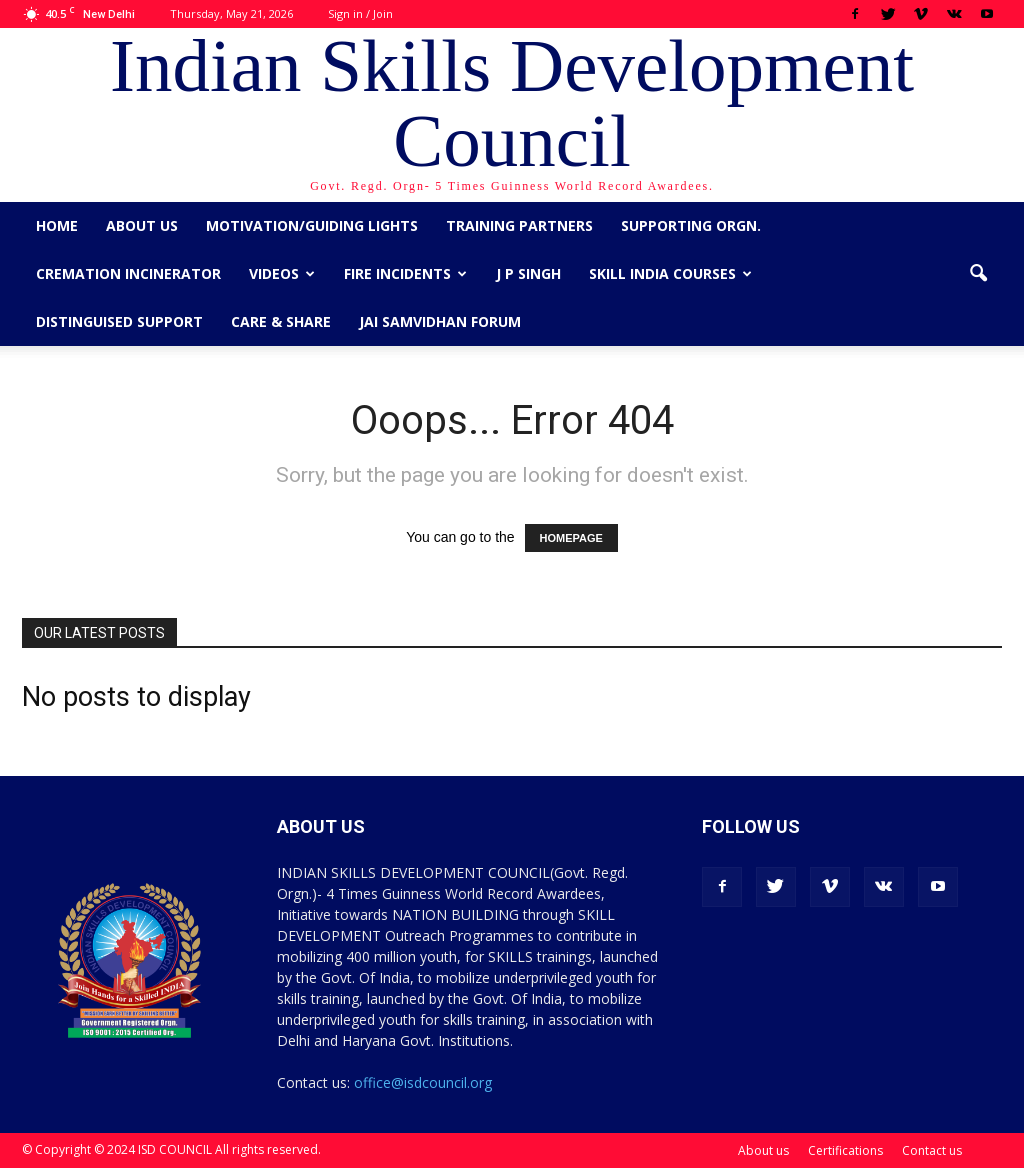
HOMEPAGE (571, 538)
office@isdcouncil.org (423, 1082)
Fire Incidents (405, 273)
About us (142, 225)
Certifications (845, 1150)
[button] (978, 274)
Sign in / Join (360, 13)
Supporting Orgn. (691, 225)
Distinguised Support (119, 321)
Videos (282, 273)
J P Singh (528, 273)
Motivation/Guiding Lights (312, 225)
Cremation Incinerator (128, 273)
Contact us (932, 1150)
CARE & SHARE (281, 321)
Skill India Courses (670, 273)
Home (57, 225)
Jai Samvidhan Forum (440, 321)
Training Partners (519, 225)
